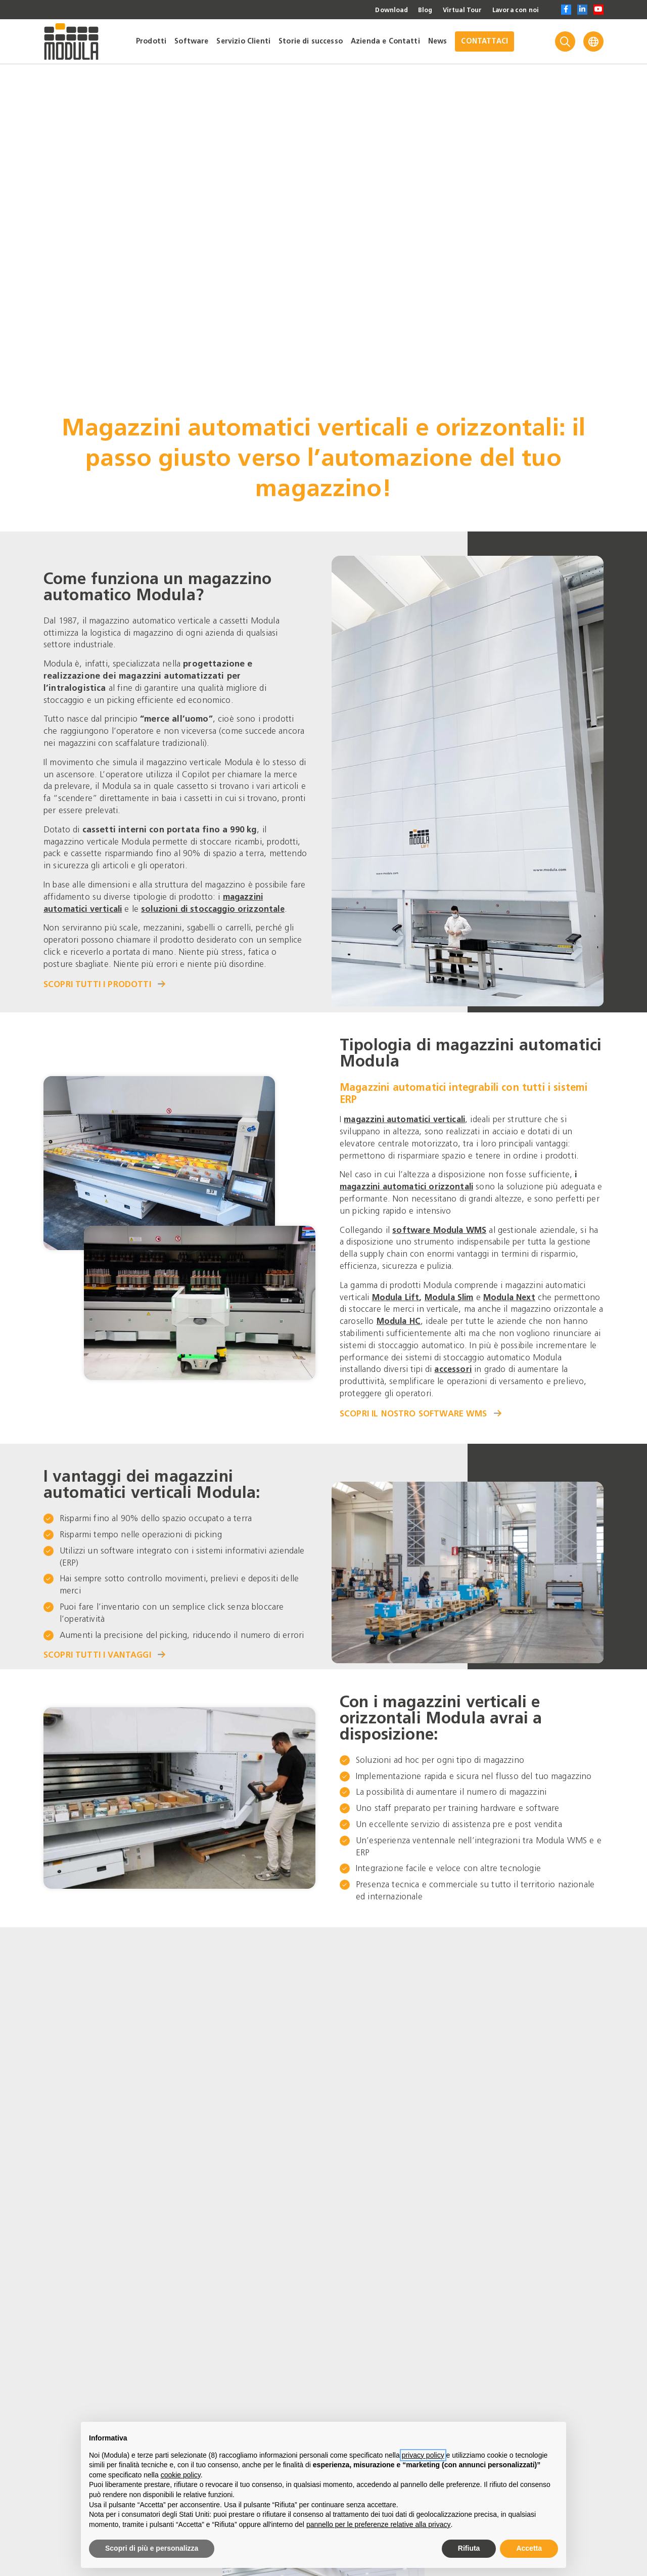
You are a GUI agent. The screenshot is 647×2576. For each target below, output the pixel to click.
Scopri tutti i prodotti (105, 981)
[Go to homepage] (71, 41)
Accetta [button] (529, 2548)
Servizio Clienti (243, 41)
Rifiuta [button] (469, 2548)
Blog (413, 10)
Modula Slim (454, 1291)
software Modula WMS (441, 1224)
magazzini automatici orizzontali (410, 1180)
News (437, 41)
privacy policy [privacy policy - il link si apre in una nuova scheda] (423, 2455)
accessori (485, 1363)
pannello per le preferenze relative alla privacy (378, 2524)
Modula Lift (397, 1291)
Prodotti (151, 41)
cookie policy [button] (181, 2475)
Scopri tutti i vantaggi (105, 1649)
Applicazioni (459, 2307)
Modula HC (452, 1315)
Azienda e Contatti (385, 41)
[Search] (565, 41)
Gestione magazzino (89, 2307)
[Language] (593, 41)
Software (191, 41)
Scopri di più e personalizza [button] (151, 2548)
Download (376, 10)
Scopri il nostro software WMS (421, 1407)
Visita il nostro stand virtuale (124, 2126)
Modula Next (516, 1291)
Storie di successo (311, 41)
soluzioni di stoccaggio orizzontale (221, 906)
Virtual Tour (453, 10)
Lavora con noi (512, 10)
